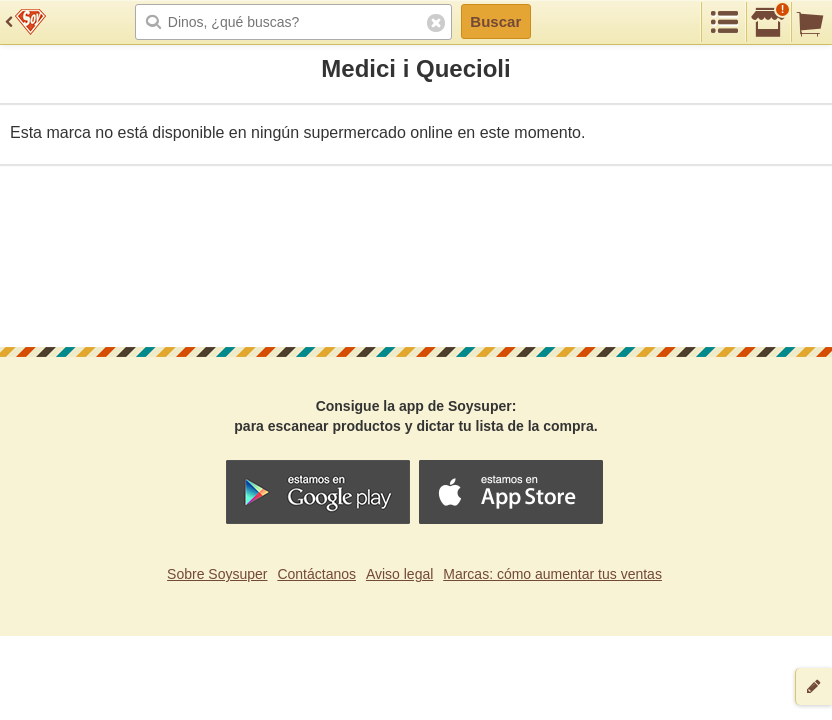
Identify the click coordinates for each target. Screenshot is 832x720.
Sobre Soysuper (217, 574)
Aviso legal (399, 574)
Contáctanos (316, 574)
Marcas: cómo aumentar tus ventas (552, 574)
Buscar (495, 21)
